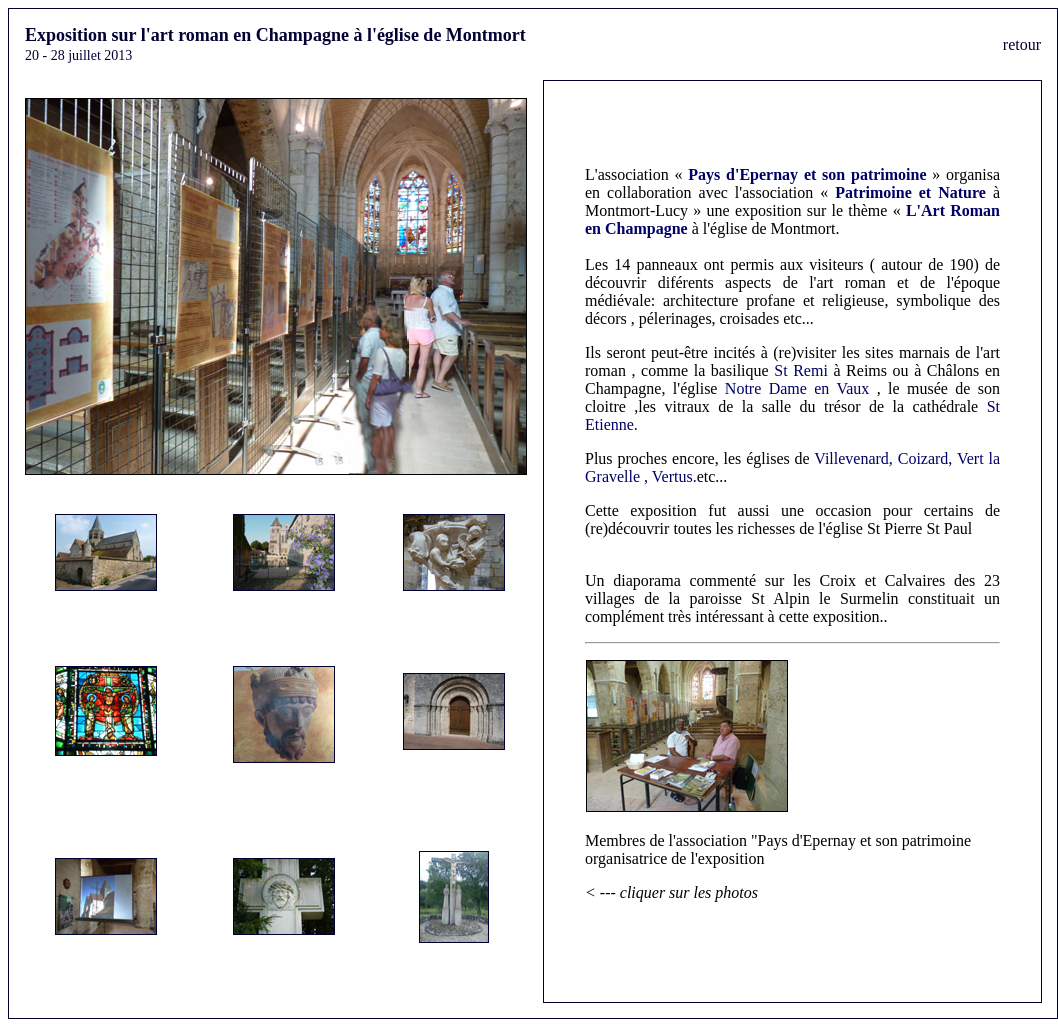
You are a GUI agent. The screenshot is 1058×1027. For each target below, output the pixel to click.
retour (1022, 44)
